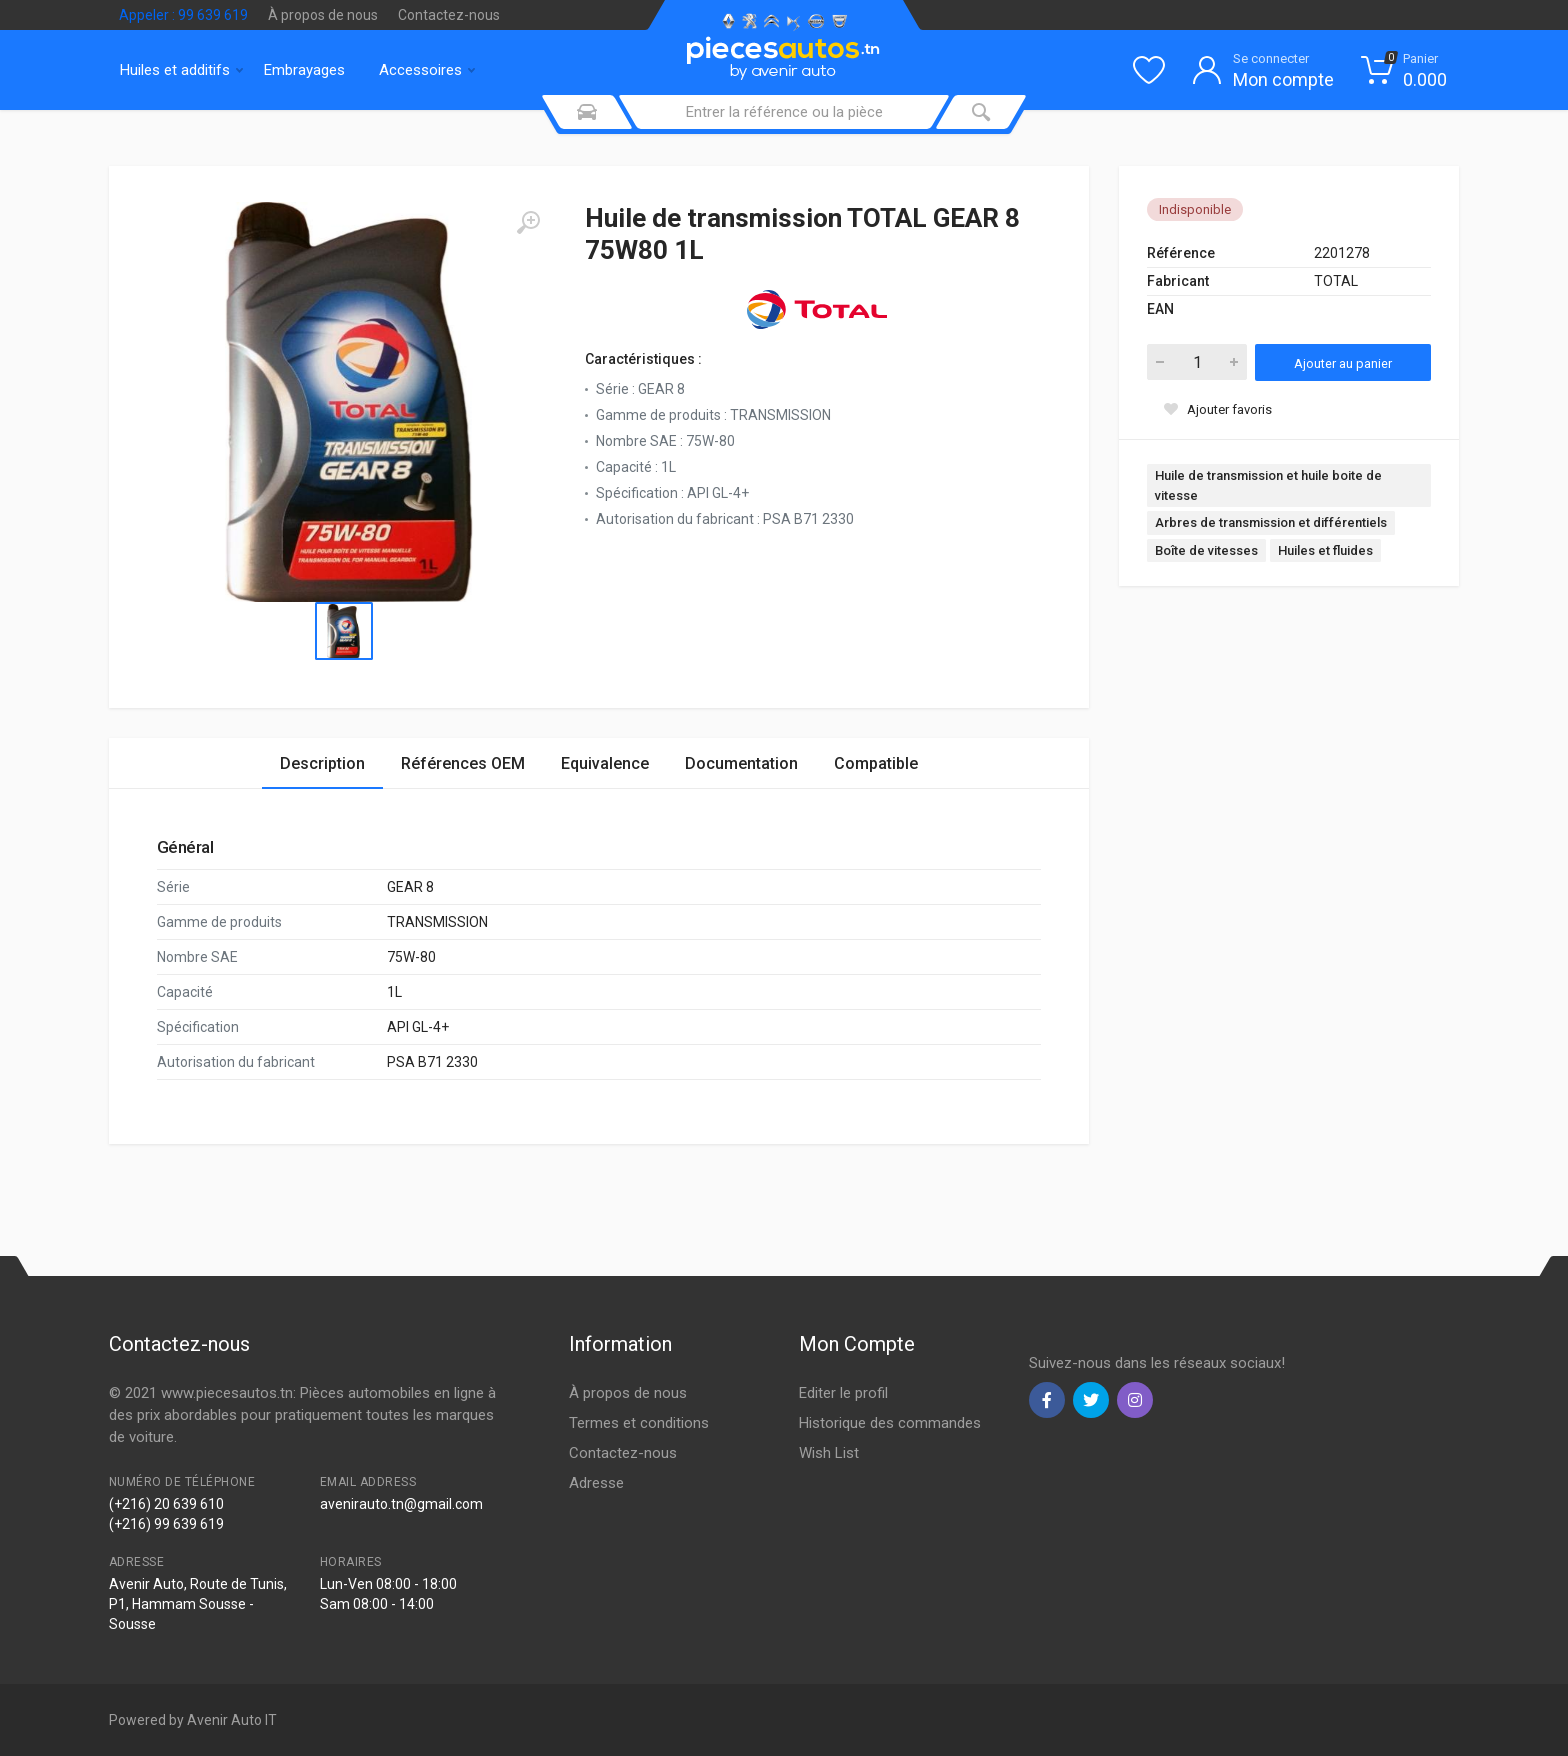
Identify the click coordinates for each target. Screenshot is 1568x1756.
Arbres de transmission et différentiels (1271, 522)
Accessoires (427, 70)
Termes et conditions (639, 1423)
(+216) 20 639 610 (166, 1504)
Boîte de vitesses (1206, 550)
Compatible (876, 763)
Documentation (741, 763)
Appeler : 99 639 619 (183, 15)
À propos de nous (323, 15)
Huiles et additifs (181, 70)
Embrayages (304, 70)
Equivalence (605, 763)
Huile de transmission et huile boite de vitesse (1268, 485)
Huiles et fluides (1325, 550)
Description (322, 763)
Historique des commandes (890, 1423)
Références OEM (463, 763)
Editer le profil (843, 1393)
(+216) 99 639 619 (166, 1524)
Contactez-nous (449, 15)
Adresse (596, 1483)
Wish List (829, 1453)
